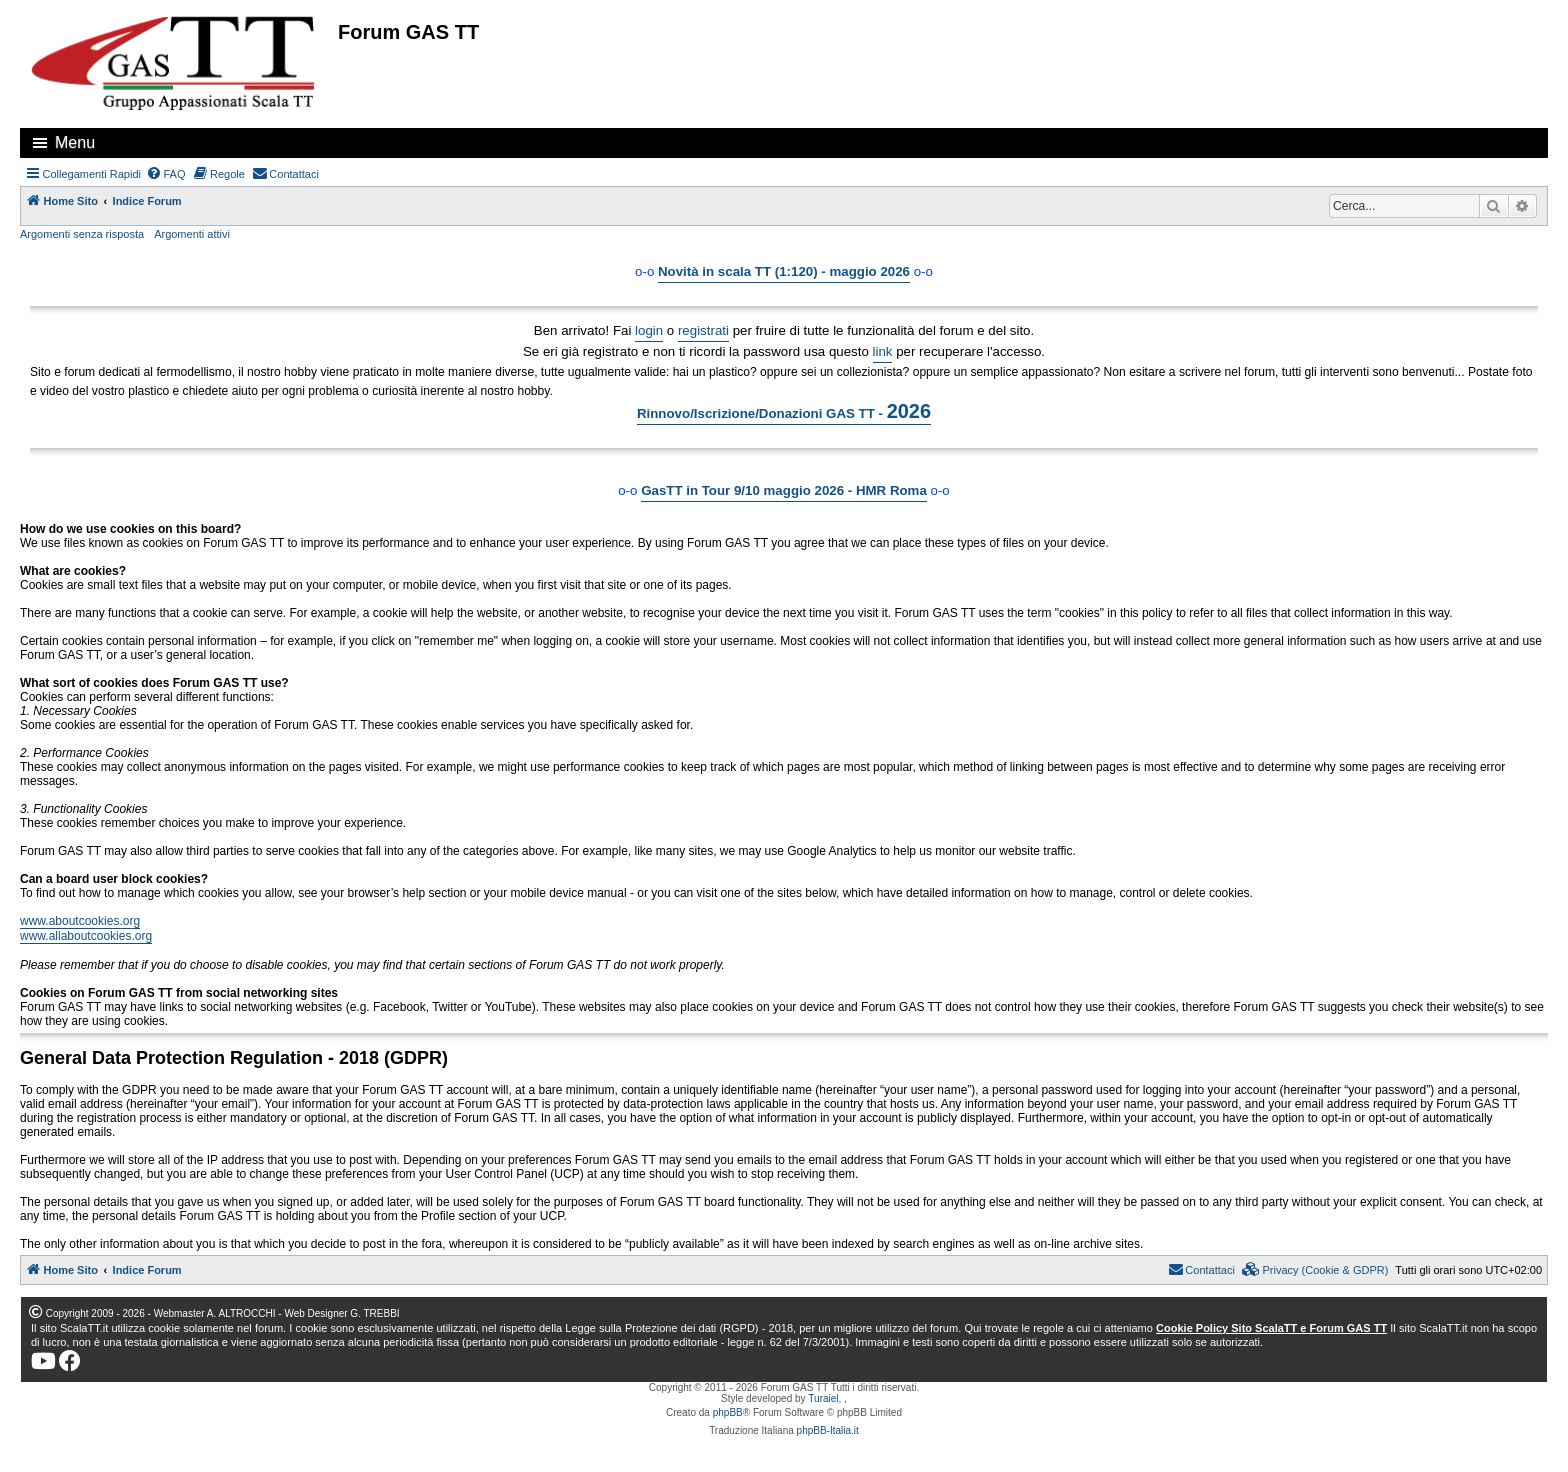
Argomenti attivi (192, 234)
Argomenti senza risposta (82, 234)
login (649, 330)
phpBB (728, 1412)
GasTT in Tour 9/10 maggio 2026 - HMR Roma (784, 490)
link (883, 351)
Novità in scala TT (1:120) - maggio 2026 (784, 271)
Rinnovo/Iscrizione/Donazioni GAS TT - (784, 411)
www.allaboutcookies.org (86, 936)
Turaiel (823, 1398)
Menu (75, 142)
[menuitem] (166, 174)
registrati (703, 330)
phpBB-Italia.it (828, 1430)
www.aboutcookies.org (80, 921)
